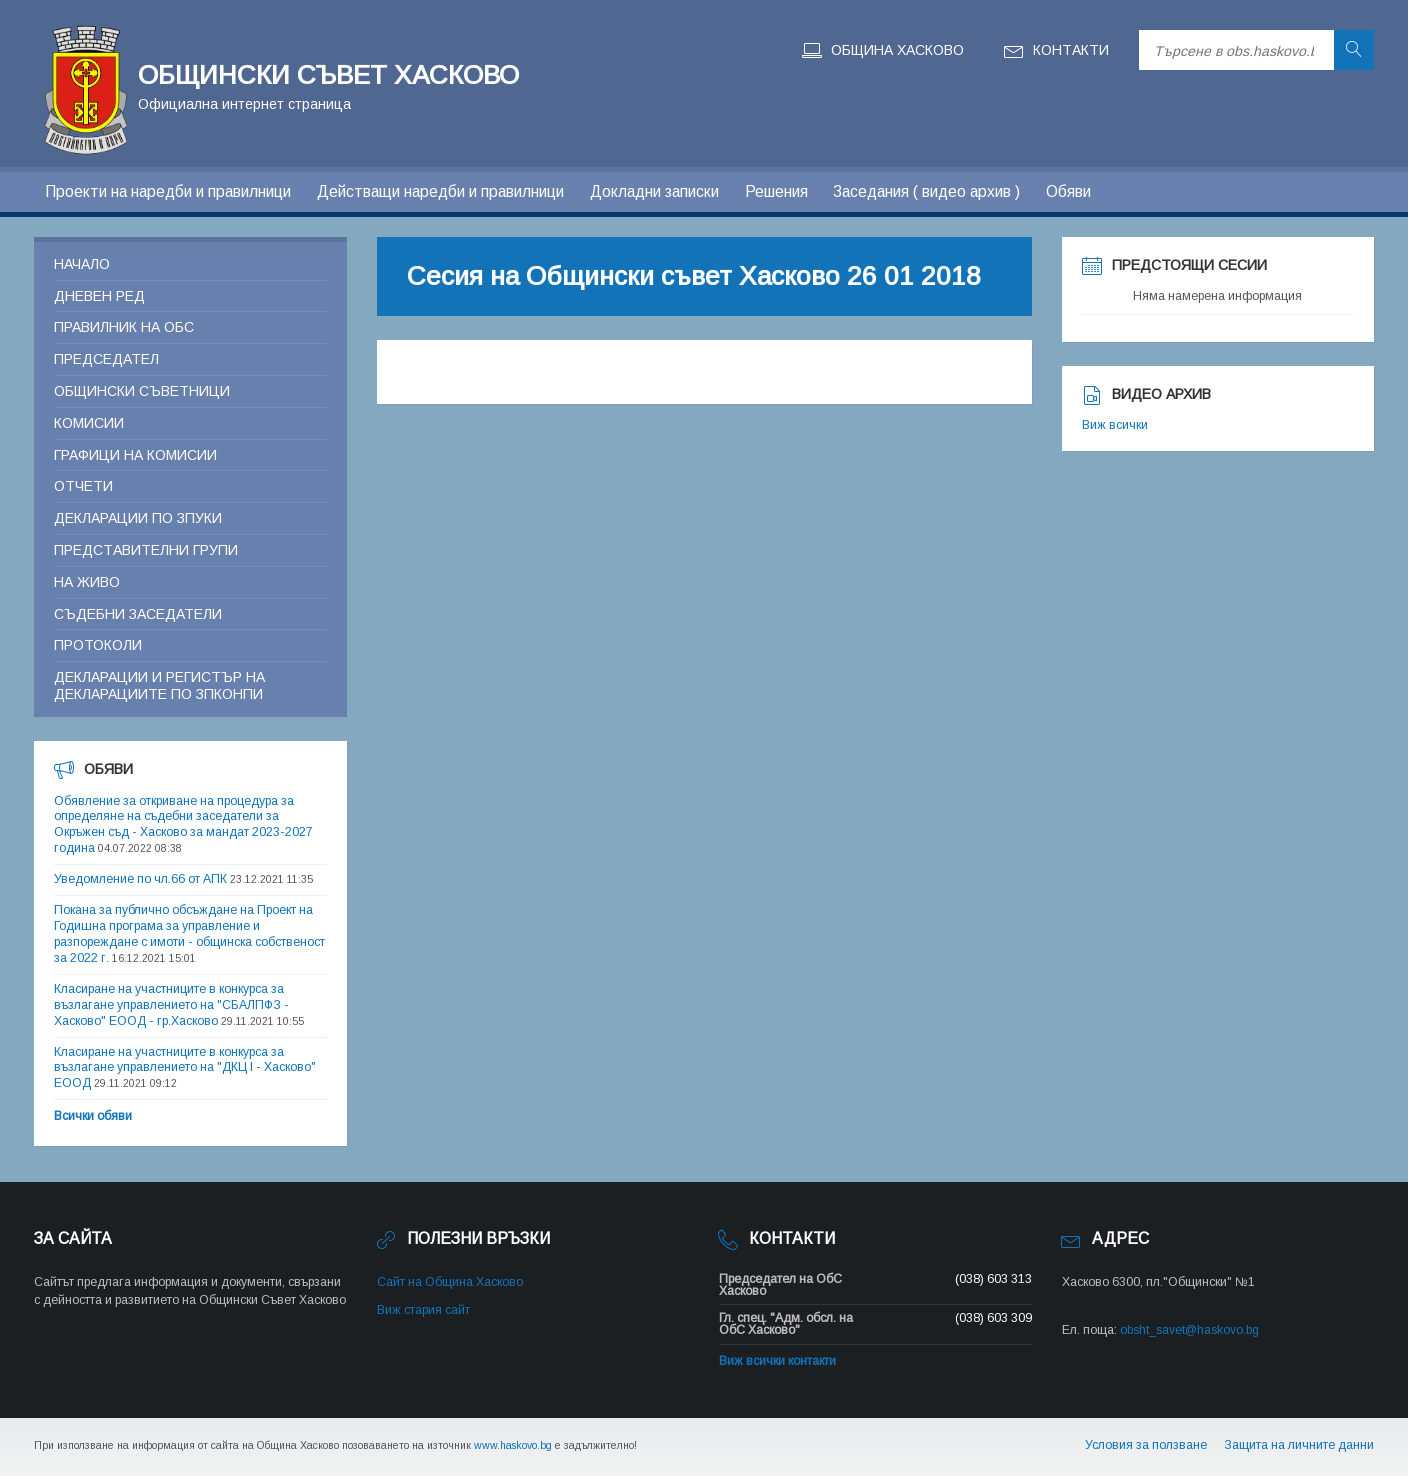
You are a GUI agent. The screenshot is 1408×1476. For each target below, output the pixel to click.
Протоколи (98, 645)
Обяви (1068, 191)
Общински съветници (142, 391)
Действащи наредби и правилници (440, 191)
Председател (106, 359)
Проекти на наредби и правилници (168, 191)
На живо (87, 582)
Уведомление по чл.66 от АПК (140, 879)
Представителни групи (146, 550)
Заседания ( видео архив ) (926, 191)
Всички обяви (93, 1116)
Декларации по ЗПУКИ (138, 518)
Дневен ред (99, 296)
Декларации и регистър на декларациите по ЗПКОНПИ (159, 685)
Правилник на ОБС (124, 327)
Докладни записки (654, 191)
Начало (82, 264)
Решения (776, 191)
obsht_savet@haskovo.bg (1189, 1330)
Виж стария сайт (423, 1310)
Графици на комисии (135, 455)
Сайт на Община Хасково (450, 1282)
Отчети (83, 486)
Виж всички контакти (777, 1361)
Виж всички (1115, 425)
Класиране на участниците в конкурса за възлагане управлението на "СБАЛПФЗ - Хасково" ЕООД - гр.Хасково (171, 1005)
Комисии (89, 423)
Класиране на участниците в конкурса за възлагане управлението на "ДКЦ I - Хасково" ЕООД (185, 1068)
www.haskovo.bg (513, 1445)
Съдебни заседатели (138, 614)
